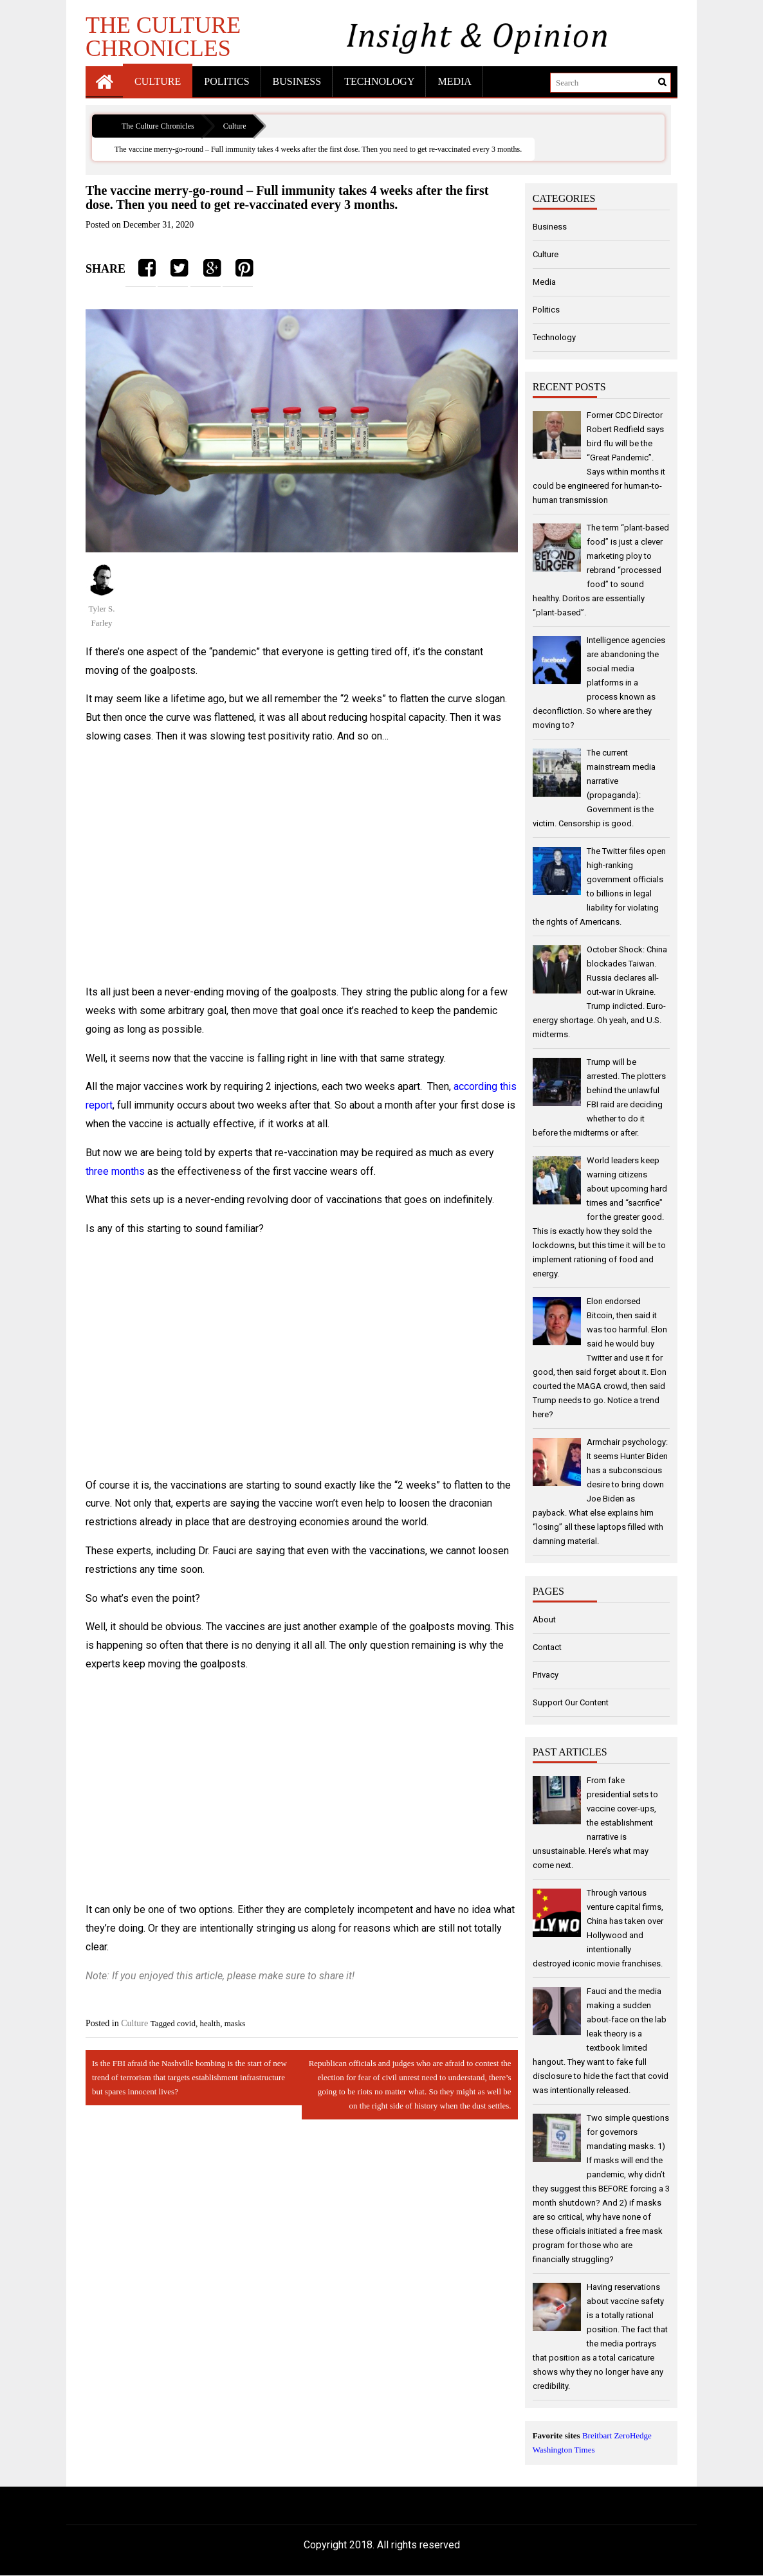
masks (235, 2023)
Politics (226, 81)
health (209, 2023)
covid (186, 2023)
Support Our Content (571, 1702)
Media (454, 81)
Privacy (545, 1675)
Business (297, 81)
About (544, 1619)
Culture (157, 81)
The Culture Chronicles (163, 36)
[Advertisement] (302, 865)
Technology (379, 81)
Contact (547, 1647)
